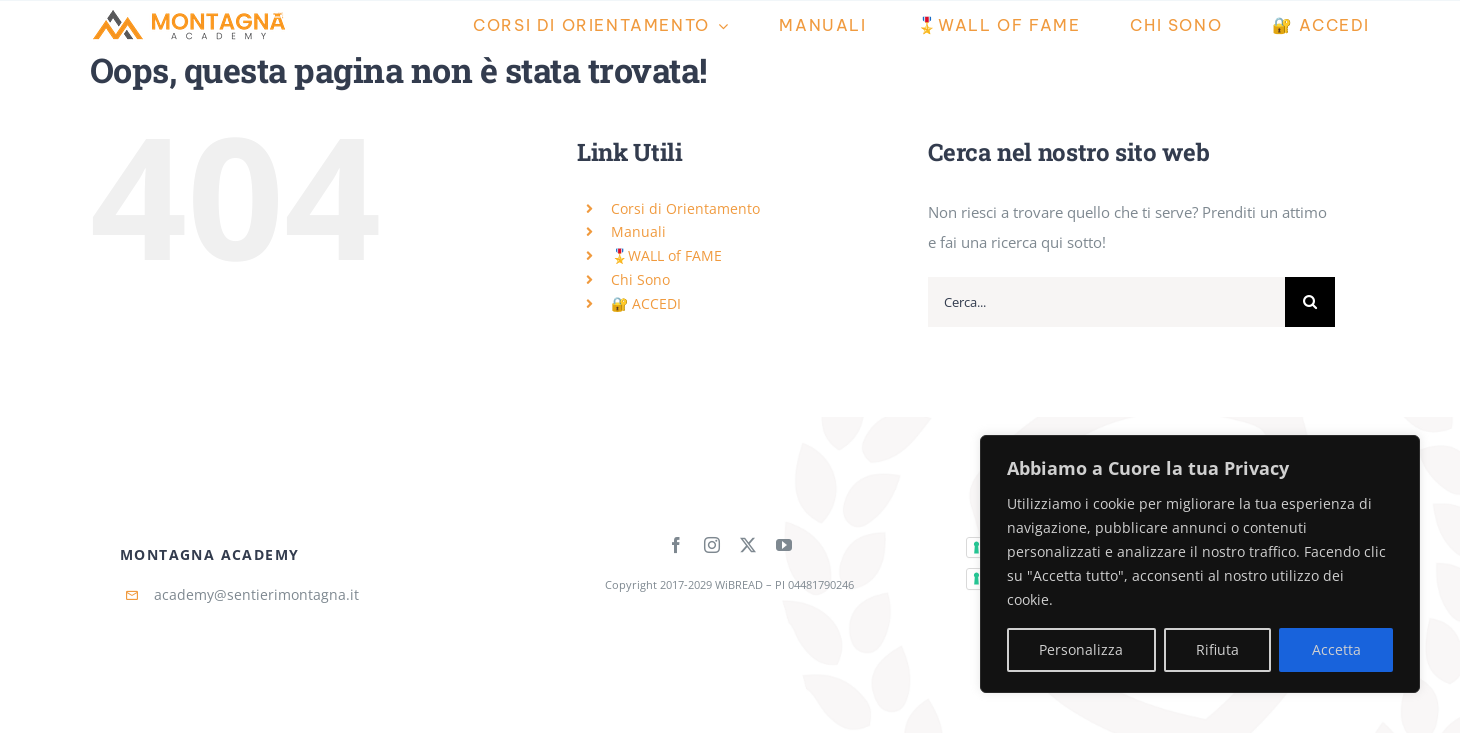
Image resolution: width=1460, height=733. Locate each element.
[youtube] (784, 545)
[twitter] (748, 545)
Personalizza (1081, 649)
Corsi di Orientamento (685, 208)
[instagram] (712, 545)
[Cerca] (1310, 302)
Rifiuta (1217, 649)
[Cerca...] (1106, 302)
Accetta (1336, 649)
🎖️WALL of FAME (666, 255)
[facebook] (676, 545)
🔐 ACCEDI (646, 303)
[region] (1200, 564)
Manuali (638, 231)
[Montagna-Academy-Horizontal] (190, 14)
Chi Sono (640, 279)
